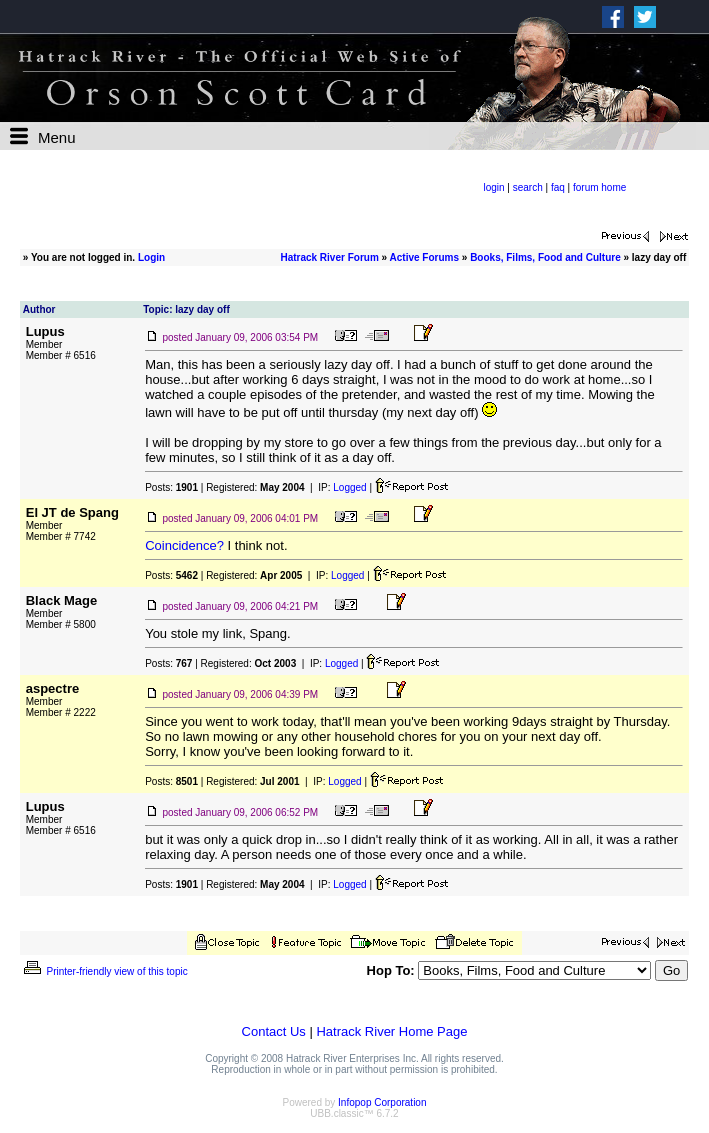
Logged (349, 487)
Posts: (171, 487)
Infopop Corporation (382, 1102)
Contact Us (274, 1031)
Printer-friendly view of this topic (104, 971)
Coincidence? (184, 545)
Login (151, 257)
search (528, 187)
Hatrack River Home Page (391, 1031)
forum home (599, 187)
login (493, 187)
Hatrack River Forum (329, 257)
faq (558, 187)
